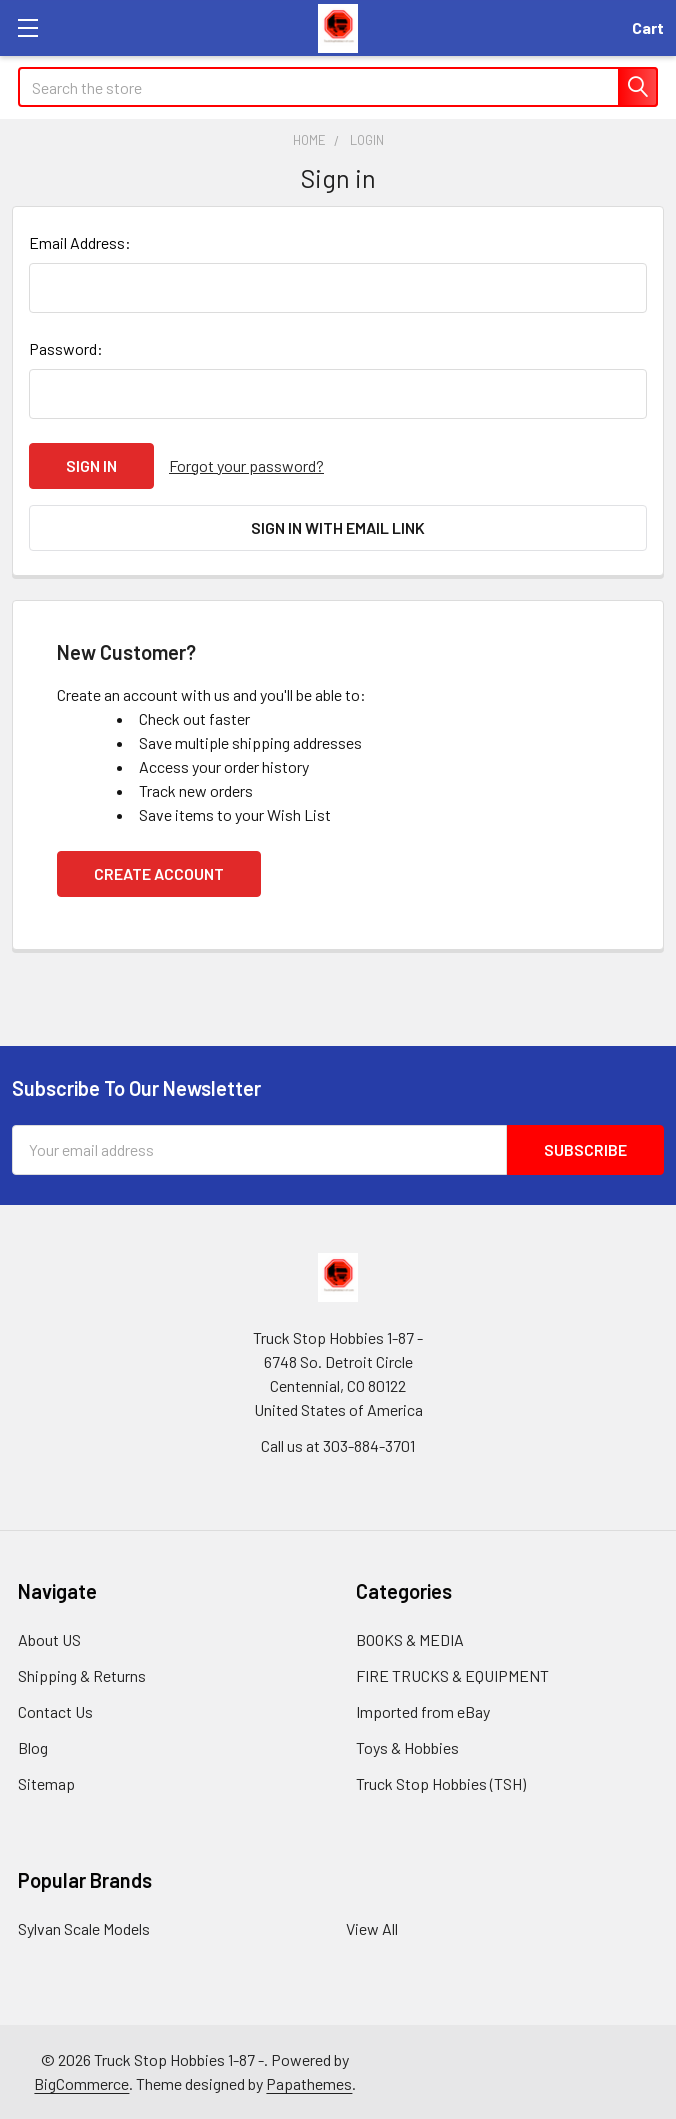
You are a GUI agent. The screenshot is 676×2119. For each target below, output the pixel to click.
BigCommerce (81, 2083)
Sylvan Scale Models (84, 1928)
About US (49, 1639)
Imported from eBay (423, 1711)
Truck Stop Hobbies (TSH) (441, 1783)
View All (372, 1928)
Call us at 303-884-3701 (338, 1445)
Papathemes (309, 2083)
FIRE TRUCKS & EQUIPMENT (452, 1675)
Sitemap (46, 1783)
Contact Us (55, 1711)
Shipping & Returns (82, 1675)
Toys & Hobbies (407, 1747)
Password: (66, 348)
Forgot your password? (246, 465)
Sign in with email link (338, 527)
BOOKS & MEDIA (410, 1639)
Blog (33, 1747)
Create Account (159, 873)
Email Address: (80, 242)
